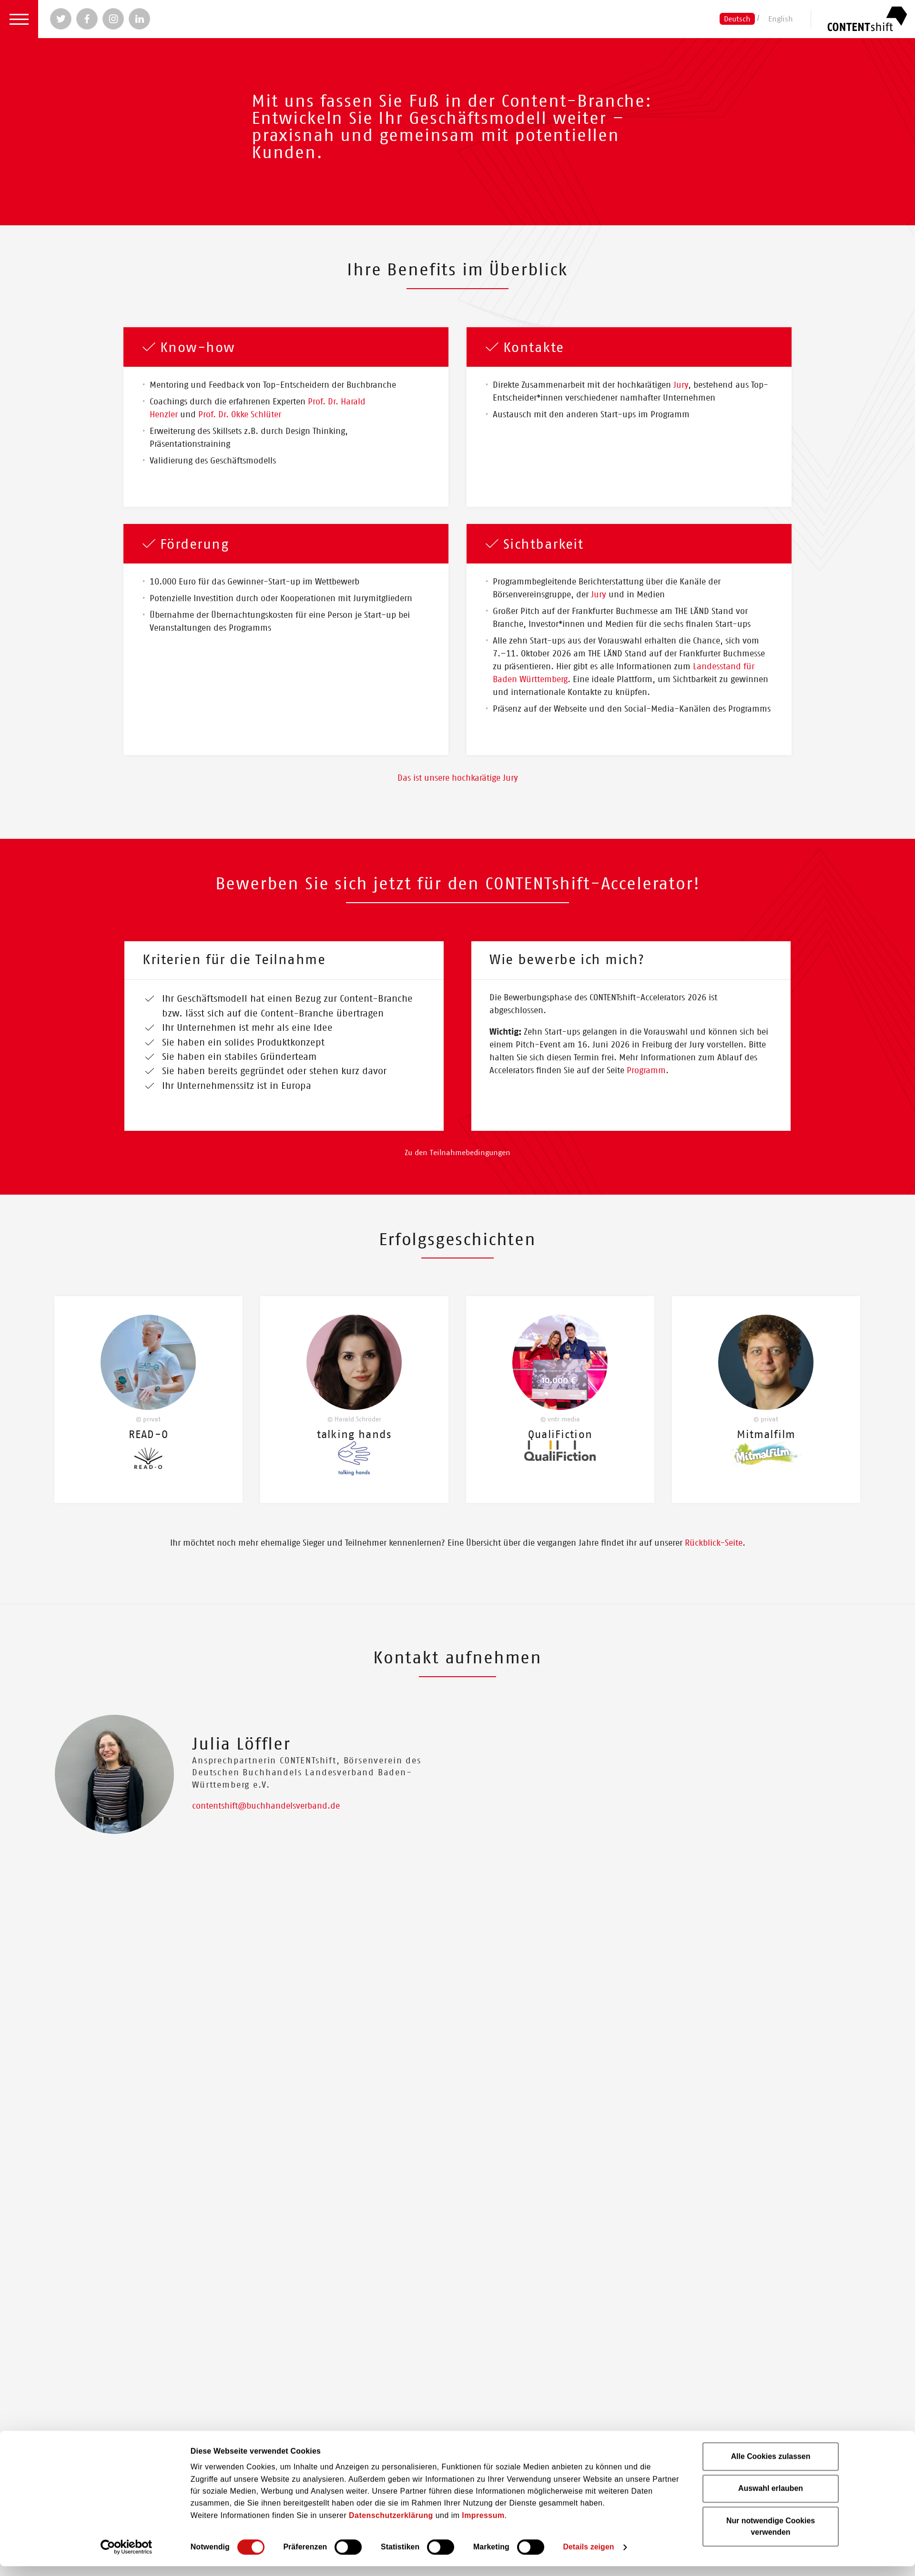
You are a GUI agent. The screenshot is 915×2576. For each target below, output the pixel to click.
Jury (680, 385)
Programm (646, 1071)
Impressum (483, 1366)
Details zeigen (588, 1398)
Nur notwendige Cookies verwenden (770, 1377)
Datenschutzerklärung (391, 1366)
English (780, 18)
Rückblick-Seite (713, 1572)
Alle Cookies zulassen (771, 1307)
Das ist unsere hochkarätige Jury (457, 778)
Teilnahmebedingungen (470, 1182)
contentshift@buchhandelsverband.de (266, 1835)
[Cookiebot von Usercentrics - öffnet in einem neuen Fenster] (126, 1398)
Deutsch (737, 18)
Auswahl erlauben (770, 1339)
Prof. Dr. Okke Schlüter (239, 415)
